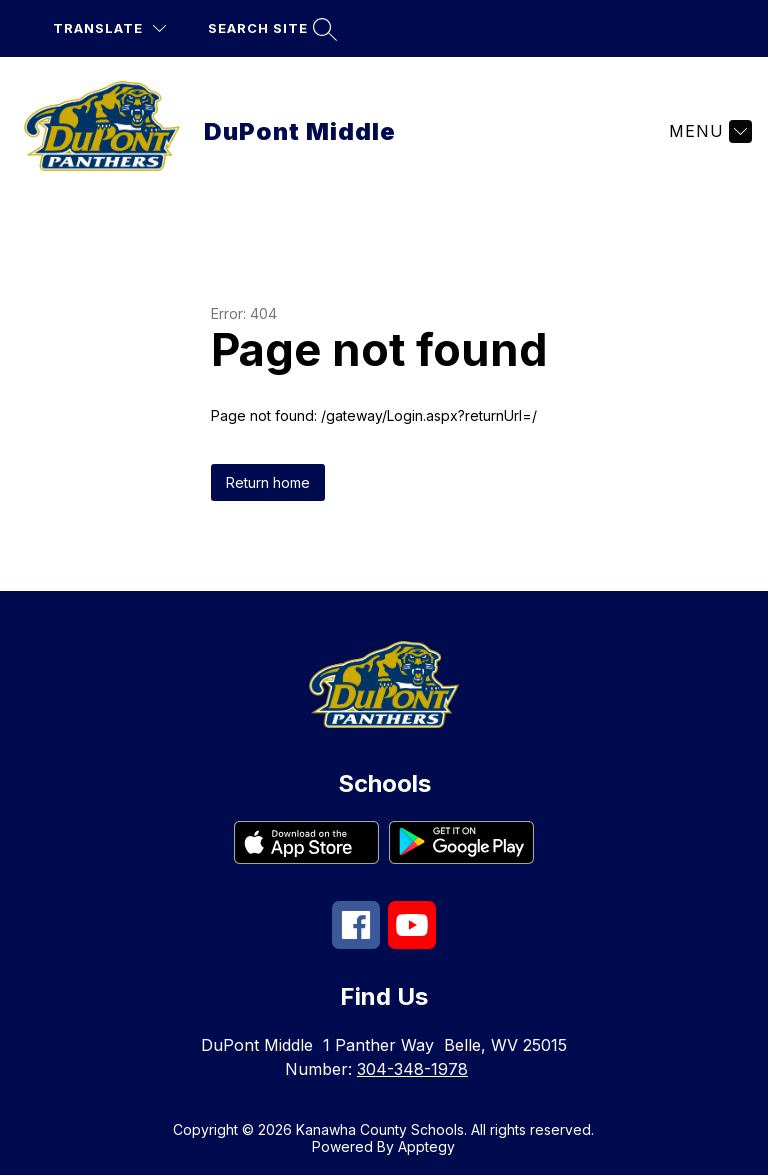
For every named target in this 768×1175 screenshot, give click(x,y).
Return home (268, 482)
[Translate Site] (109, 28)
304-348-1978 (412, 1069)
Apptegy (426, 1146)
